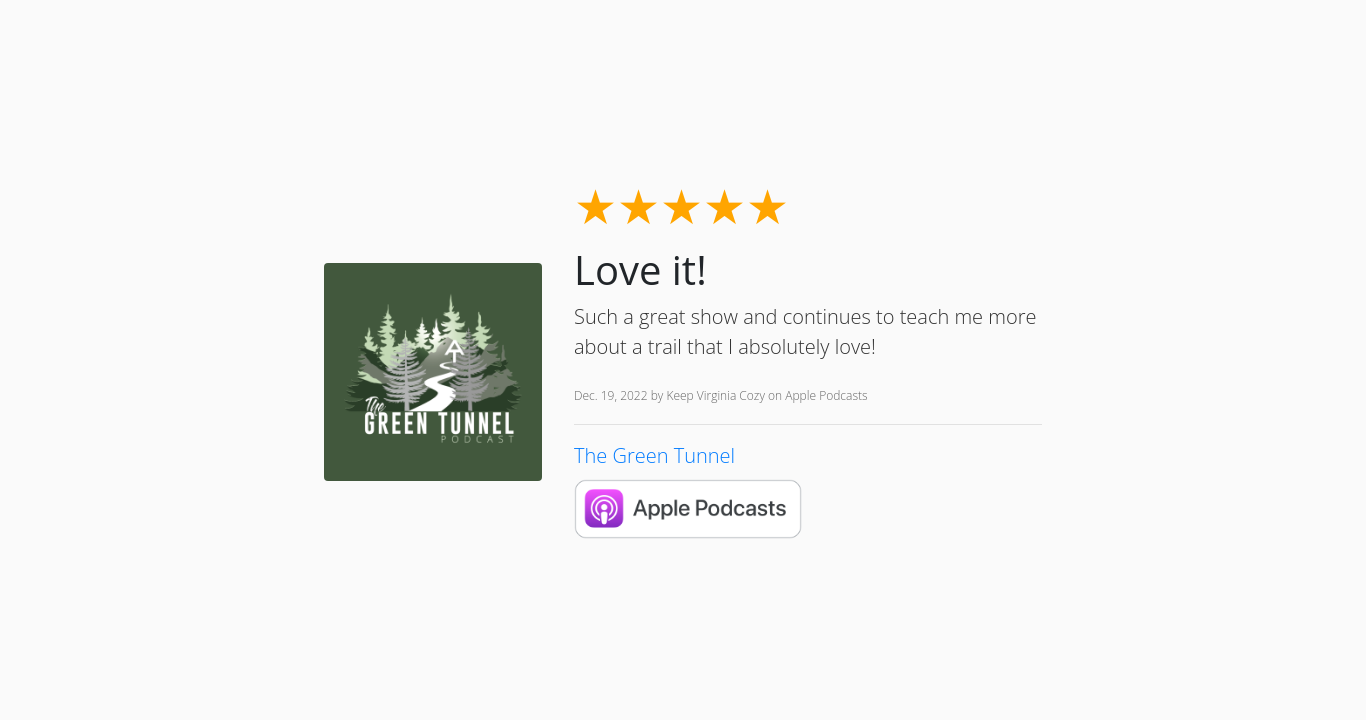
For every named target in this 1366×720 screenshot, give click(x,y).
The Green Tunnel (654, 455)
